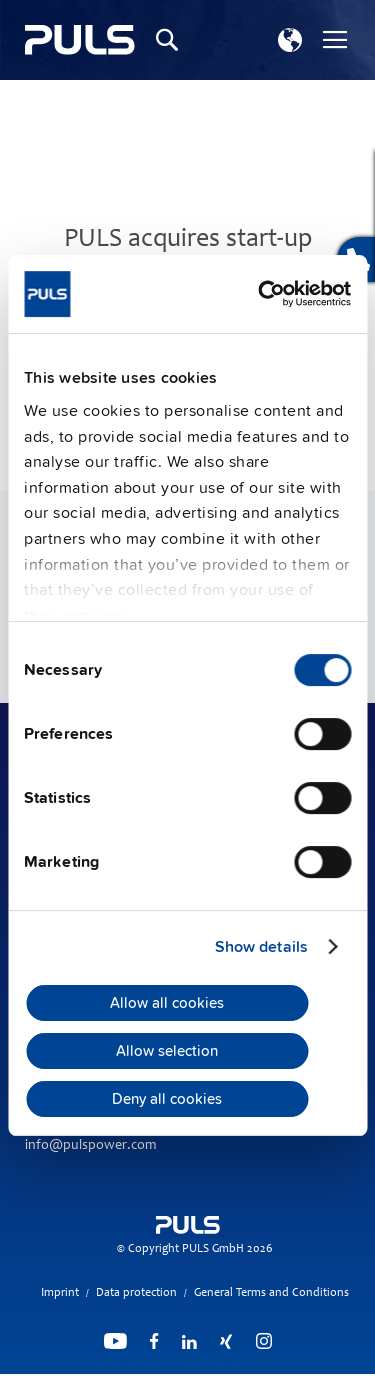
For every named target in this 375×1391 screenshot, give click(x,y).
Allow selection (167, 1051)
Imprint (60, 1293)
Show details (261, 947)
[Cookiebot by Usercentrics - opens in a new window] (266, 293)
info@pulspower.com (90, 1146)
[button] (290, 40)
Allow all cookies (167, 1003)
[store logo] (80, 40)
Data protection (136, 1293)
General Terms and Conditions (271, 1293)
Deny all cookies (167, 1099)
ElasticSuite (265, 1382)
